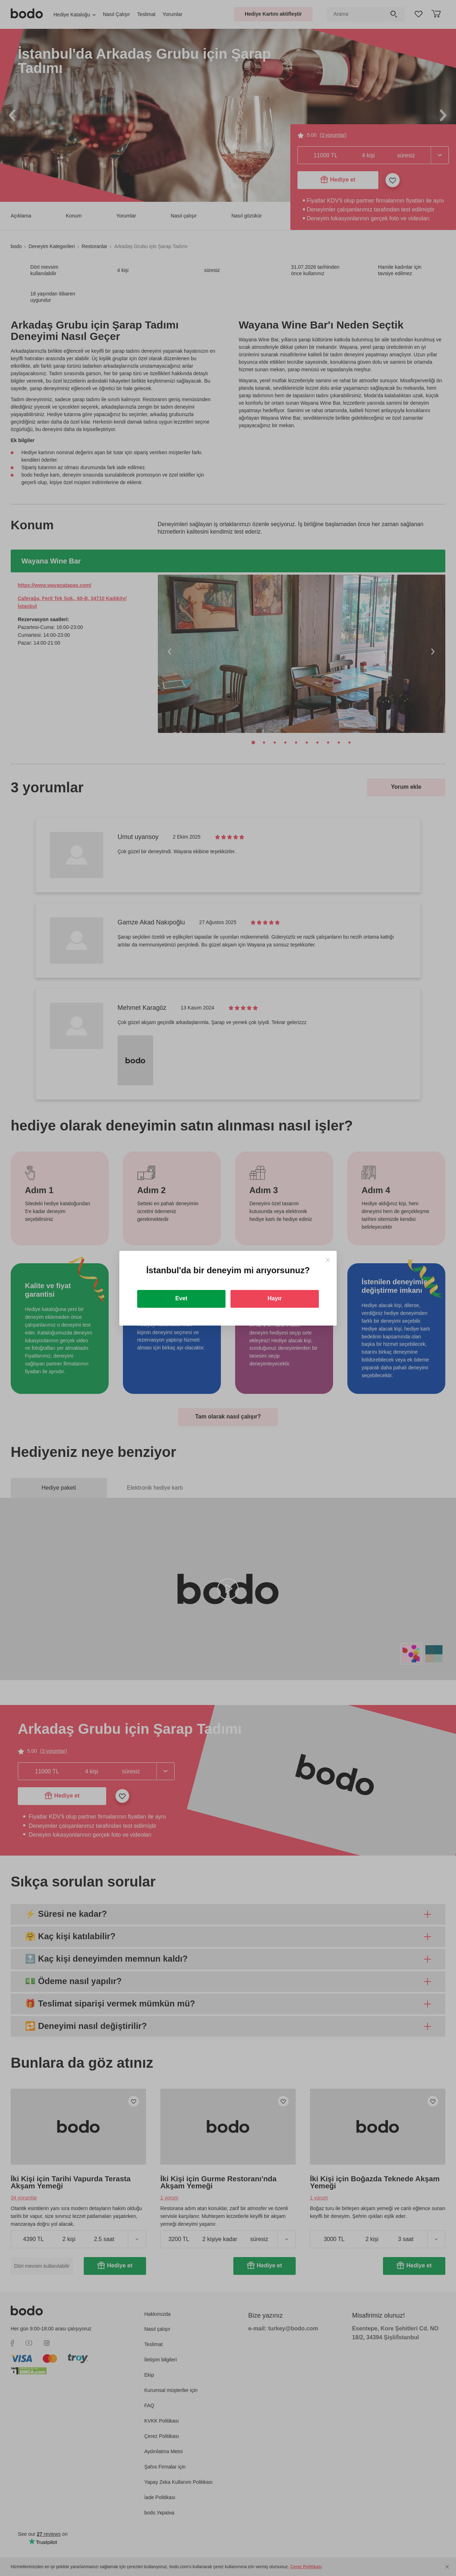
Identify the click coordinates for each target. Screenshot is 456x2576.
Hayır (275, 1298)
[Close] (328, 1260)
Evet (181, 1298)
